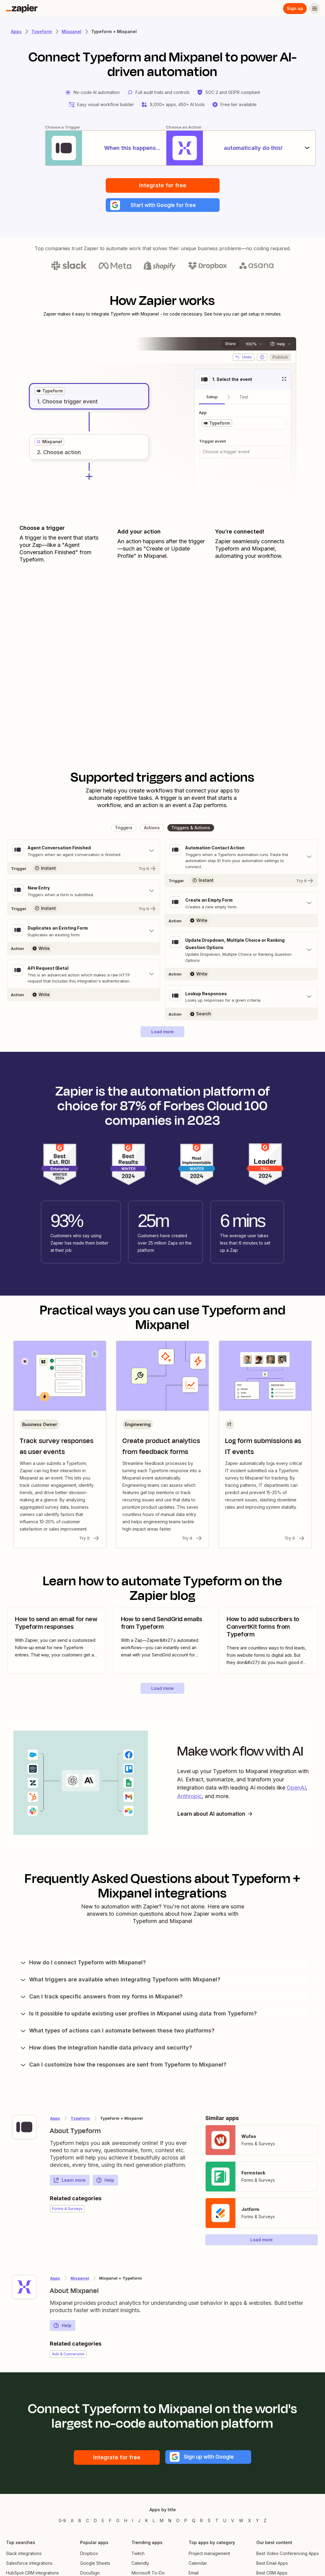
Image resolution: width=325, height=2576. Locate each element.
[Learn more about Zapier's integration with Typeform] (24, 2128)
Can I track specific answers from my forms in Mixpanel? (101, 1998)
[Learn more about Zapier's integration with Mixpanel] (24, 2288)
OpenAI (296, 1790)
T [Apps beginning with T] (216, 2522)
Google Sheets (95, 2564)
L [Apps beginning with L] (154, 2522)
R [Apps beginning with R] (201, 2522)
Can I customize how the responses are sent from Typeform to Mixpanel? (122, 2066)
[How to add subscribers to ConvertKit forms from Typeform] (268, 1642)
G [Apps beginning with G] (117, 2522)
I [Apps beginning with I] (132, 2522)
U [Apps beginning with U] (224, 2522)
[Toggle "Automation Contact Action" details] (241, 858)
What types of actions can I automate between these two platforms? (116, 2032)
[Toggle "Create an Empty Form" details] (241, 904)
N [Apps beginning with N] (169, 2522)
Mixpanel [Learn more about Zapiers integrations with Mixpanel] (71, 31)
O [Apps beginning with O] (178, 2522)
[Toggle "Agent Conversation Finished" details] (84, 852)
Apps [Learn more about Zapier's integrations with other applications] (16, 31)
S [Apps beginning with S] (209, 2522)
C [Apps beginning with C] (87, 2522)
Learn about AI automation (217, 1815)
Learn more (69, 2182)
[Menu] (314, 8)
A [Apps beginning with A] (72, 2522)
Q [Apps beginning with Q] (193, 2522)
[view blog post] (56, 1643)
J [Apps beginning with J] (139, 2522)
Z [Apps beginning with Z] (265, 2522)
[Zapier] (22, 8)
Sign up (295, 8)
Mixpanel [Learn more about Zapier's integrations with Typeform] (79, 2279)
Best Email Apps (272, 2564)
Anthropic (189, 1798)
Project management (209, 2554)
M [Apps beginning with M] (161, 2522)
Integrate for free (162, 186)
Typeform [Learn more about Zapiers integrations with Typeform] (41, 31)
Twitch (138, 2554)
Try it (90, 1540)
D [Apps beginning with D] (95, 2522)
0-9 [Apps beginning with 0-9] (62, 2522)
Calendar (198, 2564)
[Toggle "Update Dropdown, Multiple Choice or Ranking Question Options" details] (241, 951)
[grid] (50, 392)
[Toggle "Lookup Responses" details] (241, 998)
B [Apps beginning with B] (79, 2522)
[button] (163, 206)
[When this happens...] (82, 148)
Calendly (140, 2564)
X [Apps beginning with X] (249, 2522)
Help (105, 2182)
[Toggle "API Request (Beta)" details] (84, 976)
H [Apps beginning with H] (125, 2522)
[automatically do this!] (243, 148)
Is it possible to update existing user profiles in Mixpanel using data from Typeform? (138, 2015)
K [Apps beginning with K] (146, 2522)
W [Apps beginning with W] (241, 2522)
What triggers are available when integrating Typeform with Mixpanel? (119, 1981)
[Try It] (84, 870)
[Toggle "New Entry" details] (84, 892)
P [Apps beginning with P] (185, 2522)
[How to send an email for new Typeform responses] (57, 1642)
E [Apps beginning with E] (103, 2522)
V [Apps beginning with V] (232, 2522)
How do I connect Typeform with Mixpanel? (82, 1964)
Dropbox (89, 2554)
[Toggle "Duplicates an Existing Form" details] (84, 932)
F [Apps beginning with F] (110, 2522)
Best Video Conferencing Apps (287, 2554)
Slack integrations (24, 2554)
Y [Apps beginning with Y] (257, 2522)
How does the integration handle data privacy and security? (105, 2049)
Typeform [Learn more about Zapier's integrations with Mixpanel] (80, 2119)
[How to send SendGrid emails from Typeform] (163, 1642)
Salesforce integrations (29, 2564)
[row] (50, 392)
